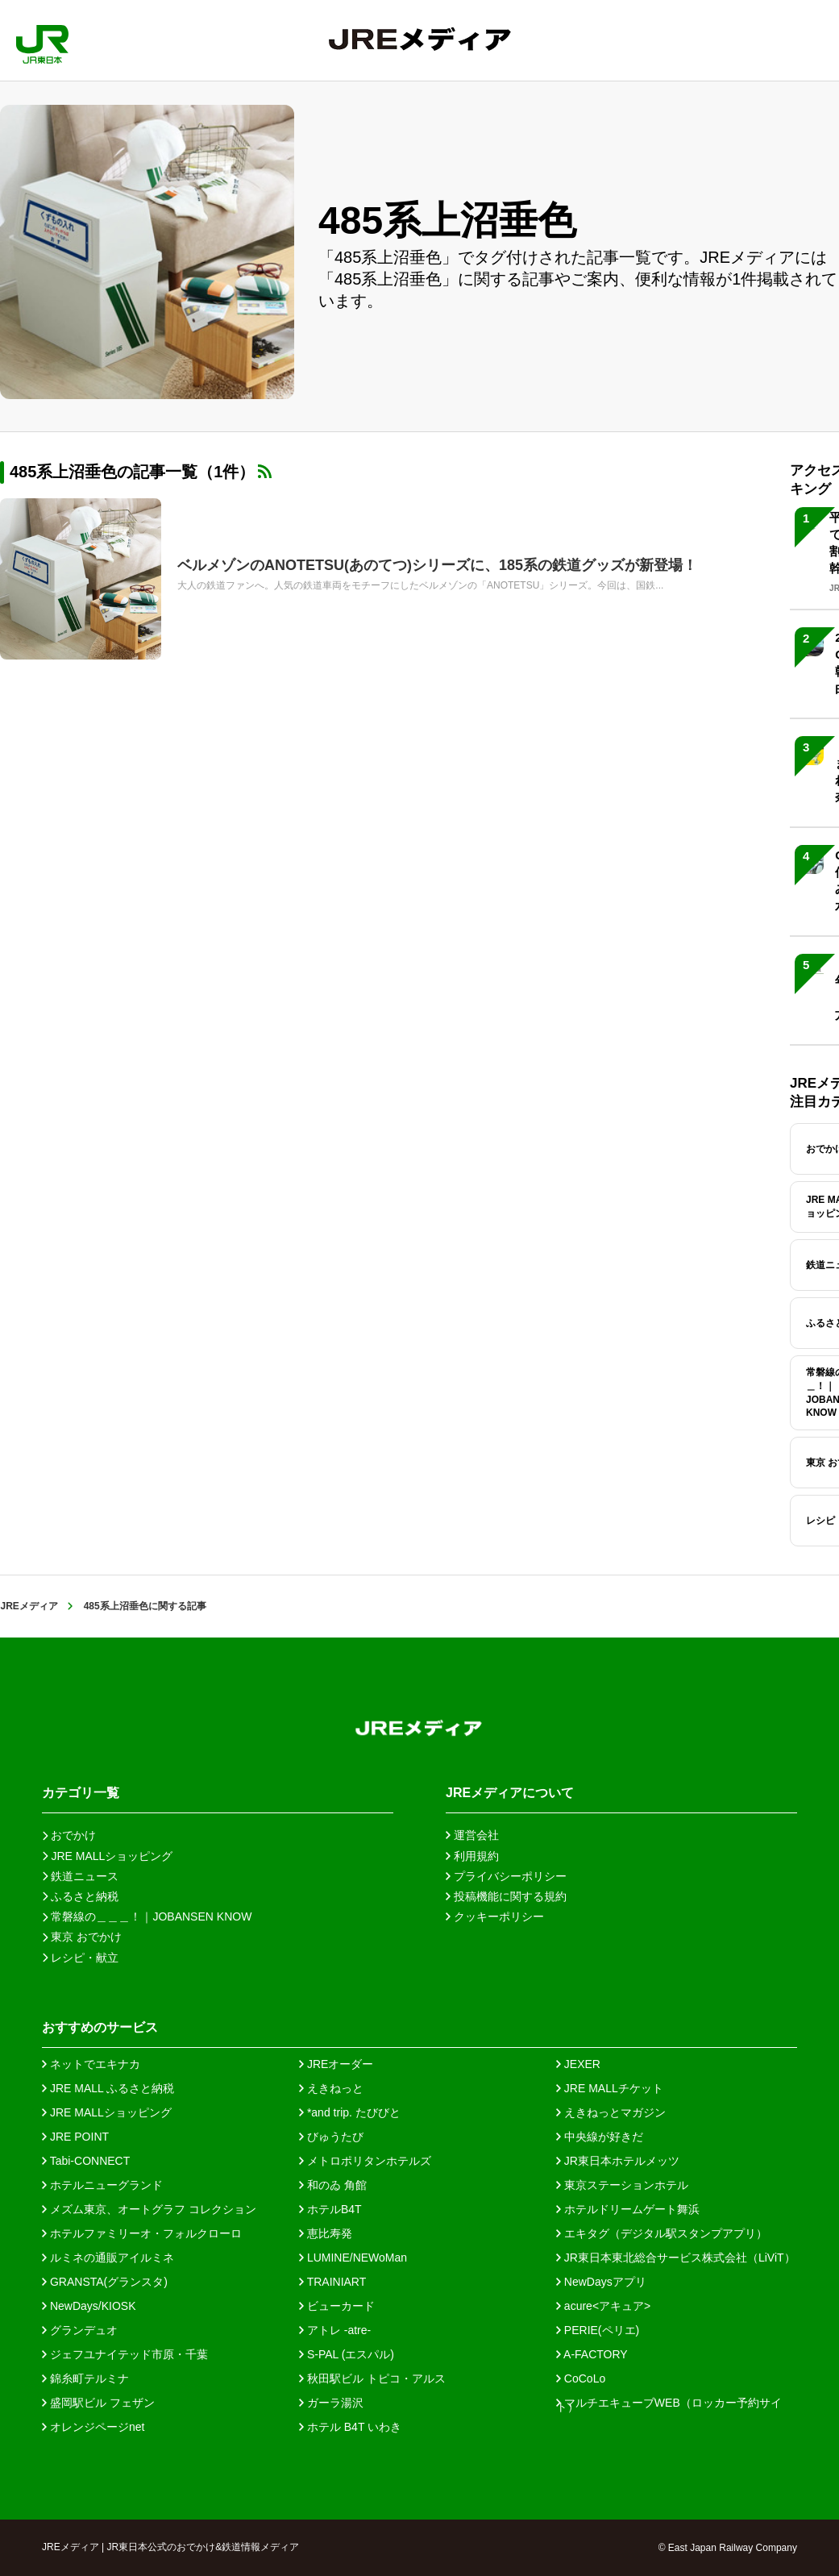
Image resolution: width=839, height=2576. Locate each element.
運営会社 (472, 1835)
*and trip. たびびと (350, 2112)
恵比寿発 (325, 2233)
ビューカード (337, 2306)
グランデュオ (80, 2330)
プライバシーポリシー (506, 1876)
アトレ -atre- (335, 2330)
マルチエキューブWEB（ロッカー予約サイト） (669, 2403)
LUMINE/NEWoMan (353, 2257)
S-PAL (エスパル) (346, 2354)
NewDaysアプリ (601, 2282)
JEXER (578, 2064)
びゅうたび (331, 2137)
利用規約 (472, 1856)
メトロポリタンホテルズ (365, 2161)
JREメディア (29, 1606)
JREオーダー (336, 2064)
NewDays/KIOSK (88, 2306)
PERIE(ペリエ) (597, 2330)
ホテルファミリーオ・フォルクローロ (142, 2233)
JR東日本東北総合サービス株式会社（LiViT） (675, 2257)
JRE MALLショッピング (107, 2112)
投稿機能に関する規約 (506, 1896)
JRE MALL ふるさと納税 (108, 2088)
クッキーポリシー (495, 1916)
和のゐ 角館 (333, 2185)
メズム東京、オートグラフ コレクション (149, 2209)
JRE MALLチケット (609, 2088)
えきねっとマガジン (611, 2112)
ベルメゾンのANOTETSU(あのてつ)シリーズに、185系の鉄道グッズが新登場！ (437, 565)
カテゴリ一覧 (80, 1793)
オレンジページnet (93, 2427)
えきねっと (331, 2088)
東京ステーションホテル (622, 2185)
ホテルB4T (330, 2209)
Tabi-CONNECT (86, 2161)
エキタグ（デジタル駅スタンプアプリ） (661, 2233)
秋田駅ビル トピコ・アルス (372, 2378)
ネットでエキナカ (91, 2064)
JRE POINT (75, 2137)
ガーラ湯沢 (331, 2403)
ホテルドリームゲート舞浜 (628, 2209)
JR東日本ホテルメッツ (617, 2161)
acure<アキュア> (603, 2306)
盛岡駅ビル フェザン (98, 2403)
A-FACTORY (592, 2354)
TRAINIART (332, 2282)
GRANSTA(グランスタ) (105, 2282)
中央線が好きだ (599, 2137)
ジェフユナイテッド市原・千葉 (125, 2354)
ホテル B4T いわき (350, 2427)
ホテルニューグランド (102, 2185)
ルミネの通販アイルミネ (108, 2257)
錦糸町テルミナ (85, 2378)
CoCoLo (580, 2378)
